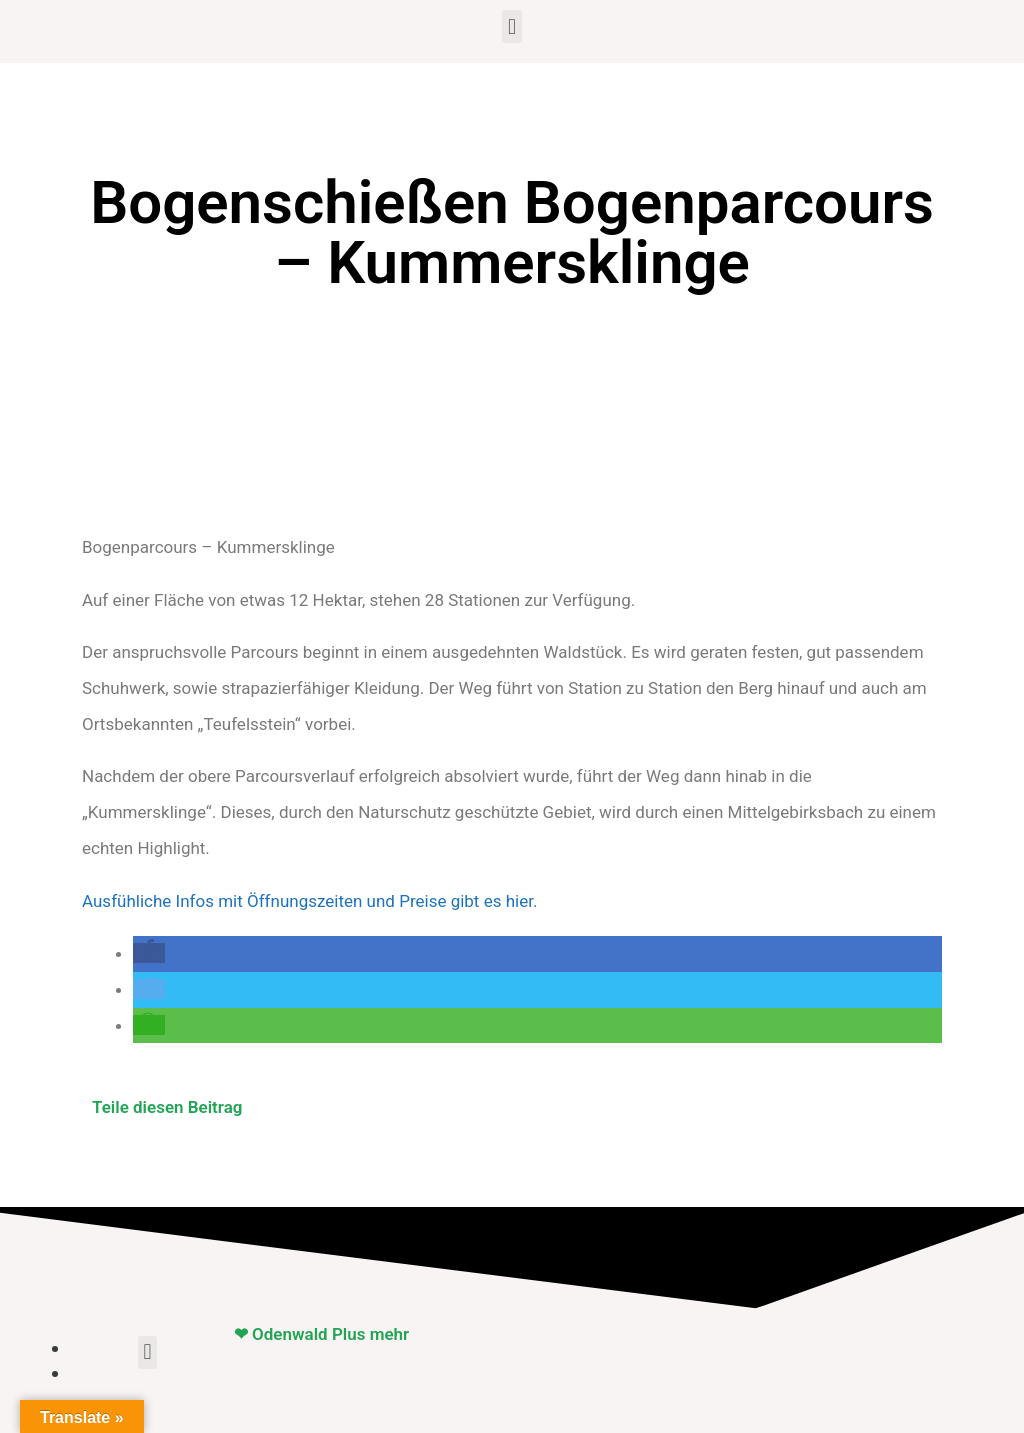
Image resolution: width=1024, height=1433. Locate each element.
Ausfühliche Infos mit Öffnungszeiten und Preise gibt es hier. (309, 901)
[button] (511, 26)
